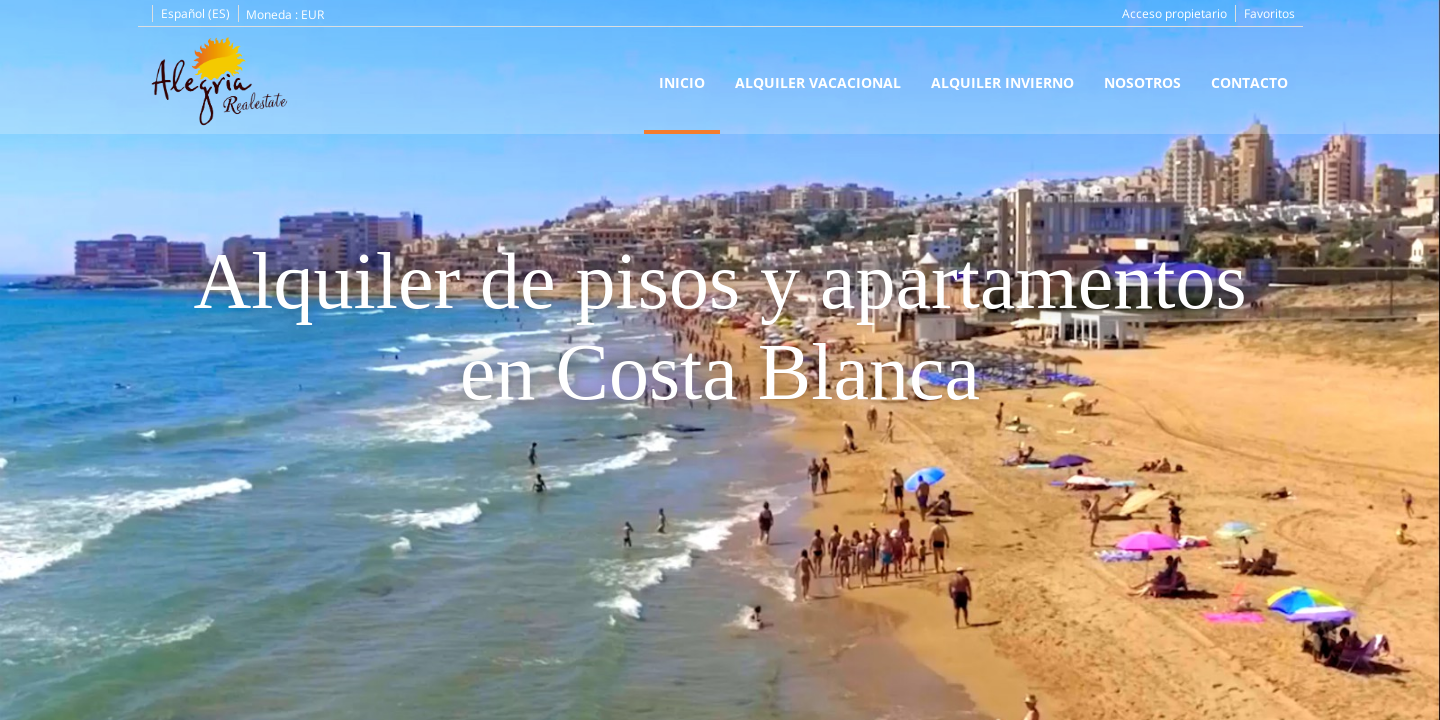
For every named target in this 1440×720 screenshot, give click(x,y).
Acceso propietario (1174, 13)
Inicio (682, 82)
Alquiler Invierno (1002, 82)
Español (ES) (195, 13)
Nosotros (1142, 82)
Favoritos (1269, 13)
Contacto (1249, 82)
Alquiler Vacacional (818, 82)
